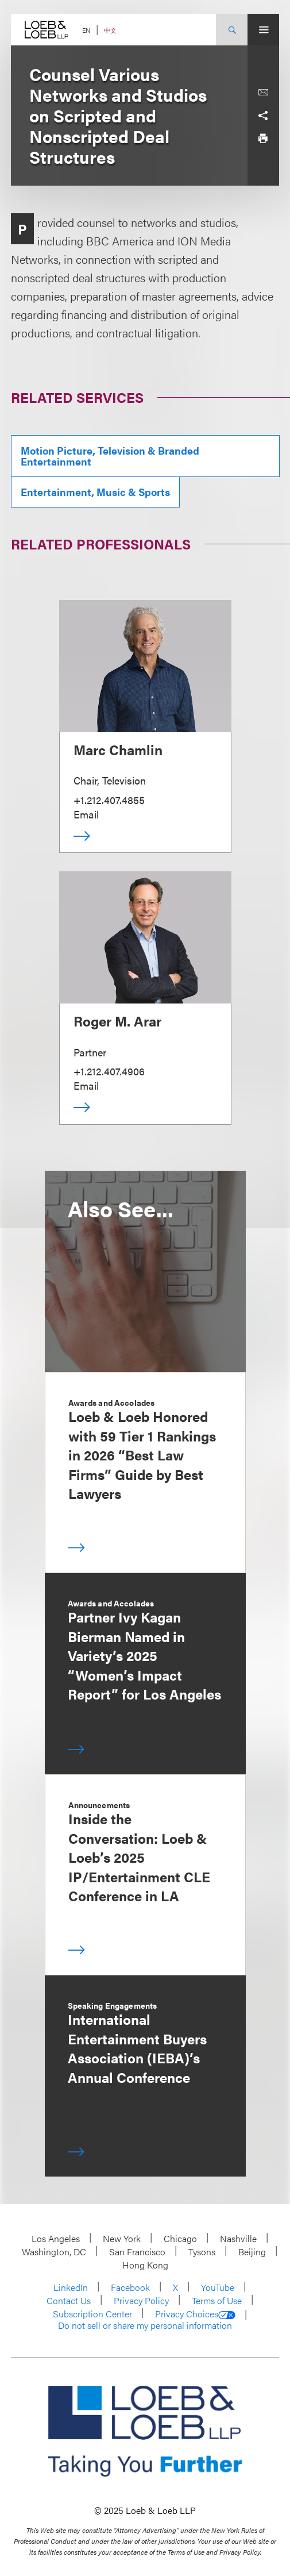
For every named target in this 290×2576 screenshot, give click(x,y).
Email (86, 814)
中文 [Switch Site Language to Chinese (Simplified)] (110, 30)
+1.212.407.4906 (109, 1071)
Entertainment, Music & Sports (95, 492)
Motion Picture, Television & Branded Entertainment (110, 456)
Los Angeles (56, 2238)
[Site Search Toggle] (232, 29)
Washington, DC (54, 2251)
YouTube (217, 2287)
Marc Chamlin (118, 749)
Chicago (180, 2238)
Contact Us (69, 2300)
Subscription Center (92, 2313)
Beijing (252, 2251)
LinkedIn (70, 2287)
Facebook (130, 2287)
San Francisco (137, 2251)
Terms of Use (217, 2300)
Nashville (238, 2238)
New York (122, 2238)
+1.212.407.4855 (109, 800)
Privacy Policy (141, 2300)
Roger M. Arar (117, 1021)
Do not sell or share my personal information (145, 2325)
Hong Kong (145, 2264)
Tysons (201, 2251)
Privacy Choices (195, 2314)
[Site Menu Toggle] (263, 29)
